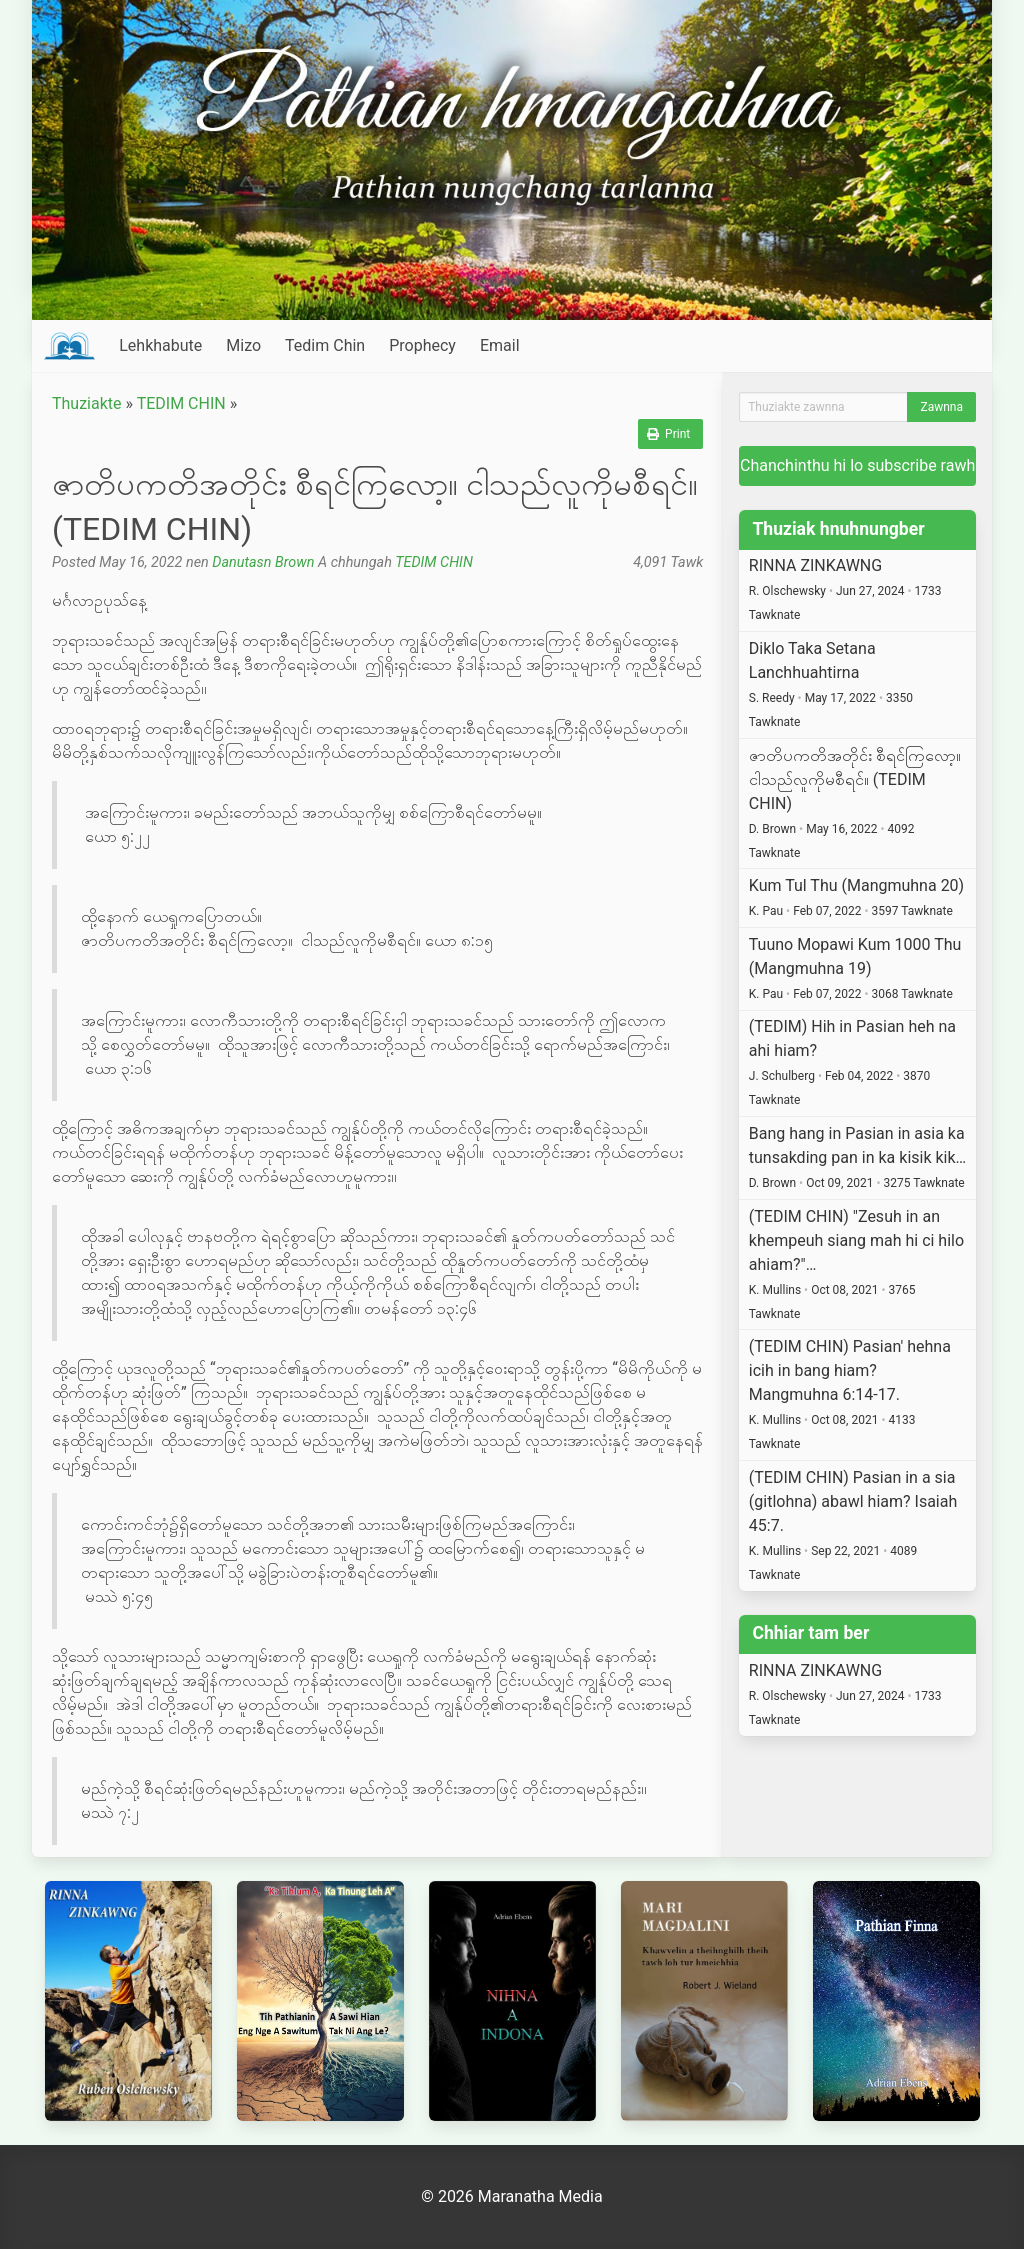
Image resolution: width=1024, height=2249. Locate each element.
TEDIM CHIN (181, 403)
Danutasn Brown (263, 562)
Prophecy (422, 345)
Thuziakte (87, 403)
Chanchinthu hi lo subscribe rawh (857, 465)
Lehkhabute (160, 345)
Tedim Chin (325, 345)
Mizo (243, 345)
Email (500, 345)
